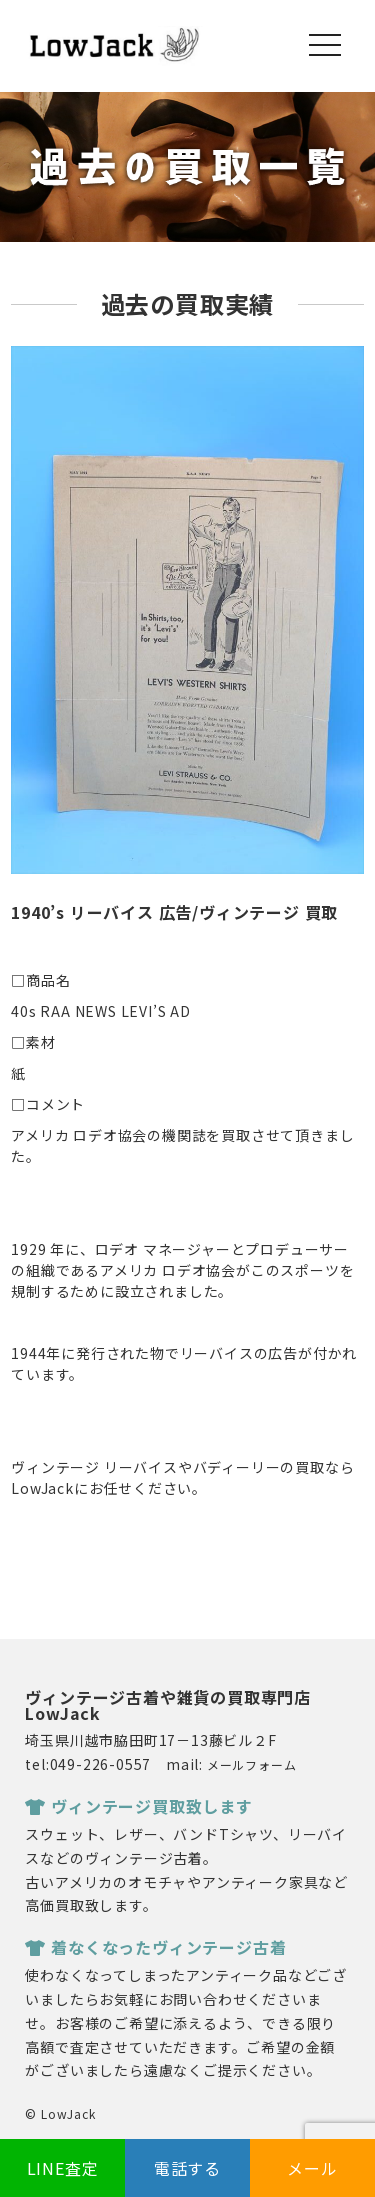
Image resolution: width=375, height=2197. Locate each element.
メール (312, 2168)
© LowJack (60, 2113)
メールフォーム (252, 1764)
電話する (187, 2168)
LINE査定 (63, 2168)
